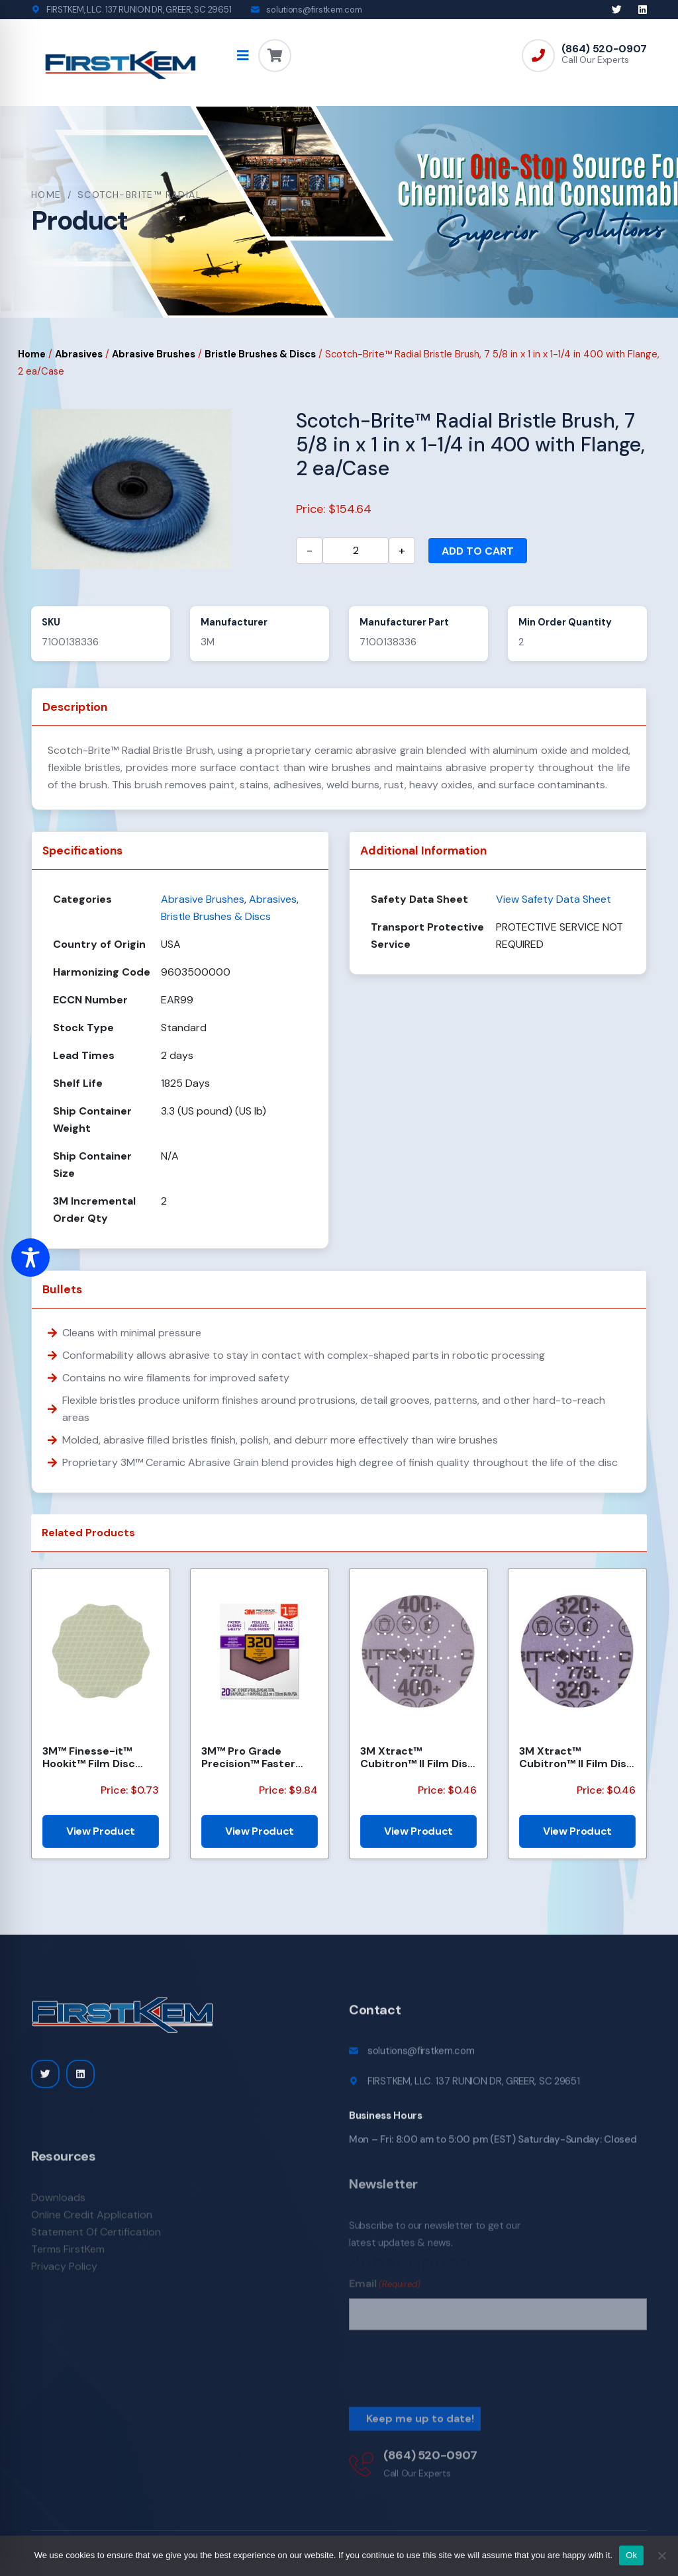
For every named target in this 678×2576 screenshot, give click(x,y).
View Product (100, 1831)
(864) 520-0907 (604, 49)
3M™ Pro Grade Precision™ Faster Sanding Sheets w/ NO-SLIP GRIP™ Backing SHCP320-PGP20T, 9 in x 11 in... (254, 1757)
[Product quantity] (355, 550)
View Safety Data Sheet (553, 899)
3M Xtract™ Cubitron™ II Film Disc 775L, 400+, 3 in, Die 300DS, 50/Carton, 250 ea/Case (417, 1757)
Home (46, 195)
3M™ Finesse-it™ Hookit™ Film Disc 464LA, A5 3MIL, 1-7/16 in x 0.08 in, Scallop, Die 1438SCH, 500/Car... (100, 1757)
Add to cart (478, 551)
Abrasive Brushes (153, 354)
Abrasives (79, 354)
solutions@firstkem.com (314, 9)
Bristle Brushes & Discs (260, 354)
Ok (631, 2555)
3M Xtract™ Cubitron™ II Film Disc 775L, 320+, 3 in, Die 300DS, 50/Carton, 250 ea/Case (576, 1757)
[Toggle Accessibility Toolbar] (30, 1257)
